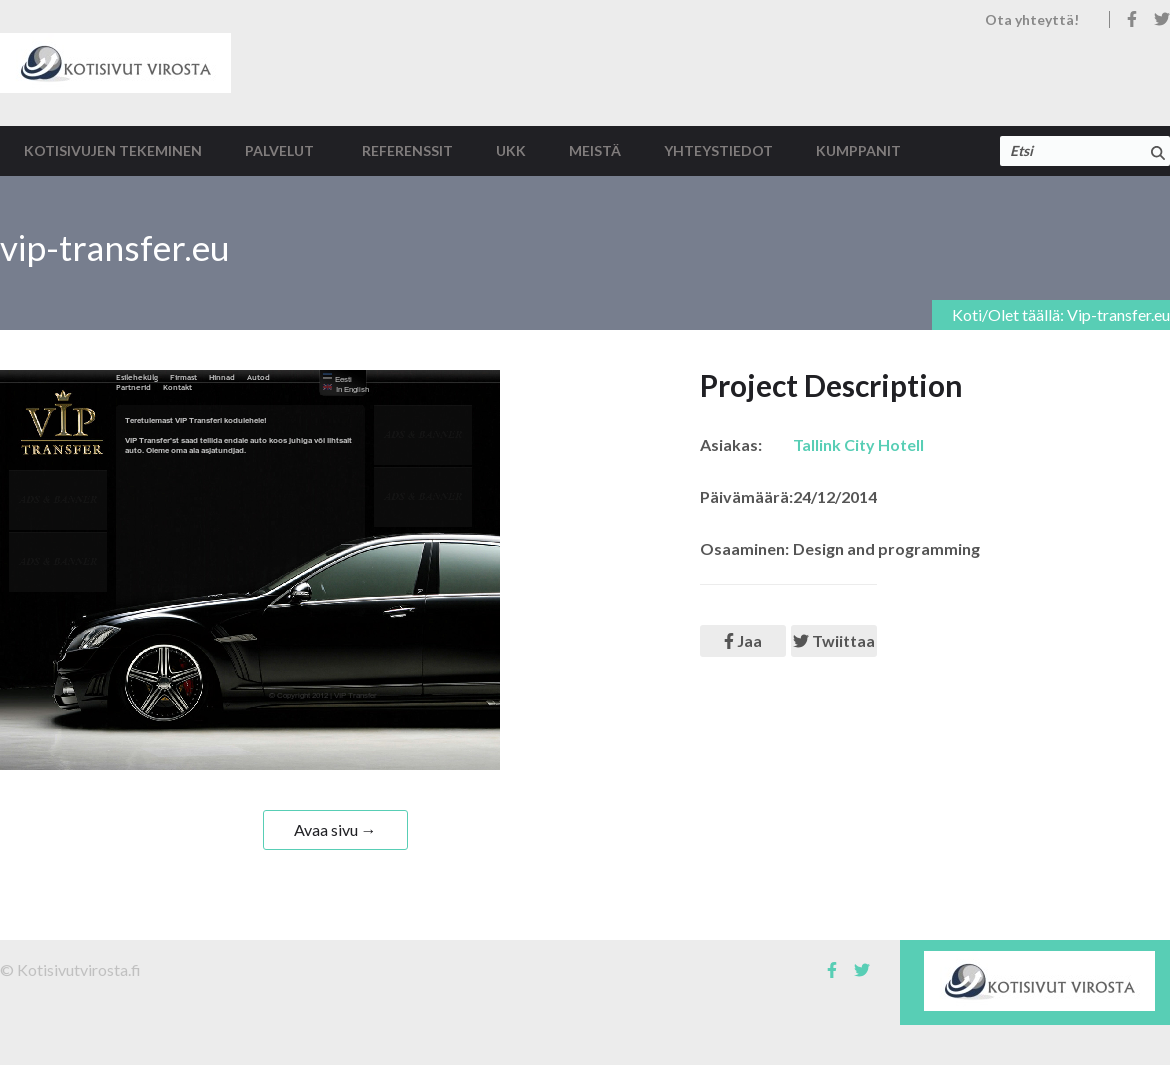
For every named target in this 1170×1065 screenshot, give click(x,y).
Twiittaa (834, 640)
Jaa (743, 640)
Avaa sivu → (335, 829)
